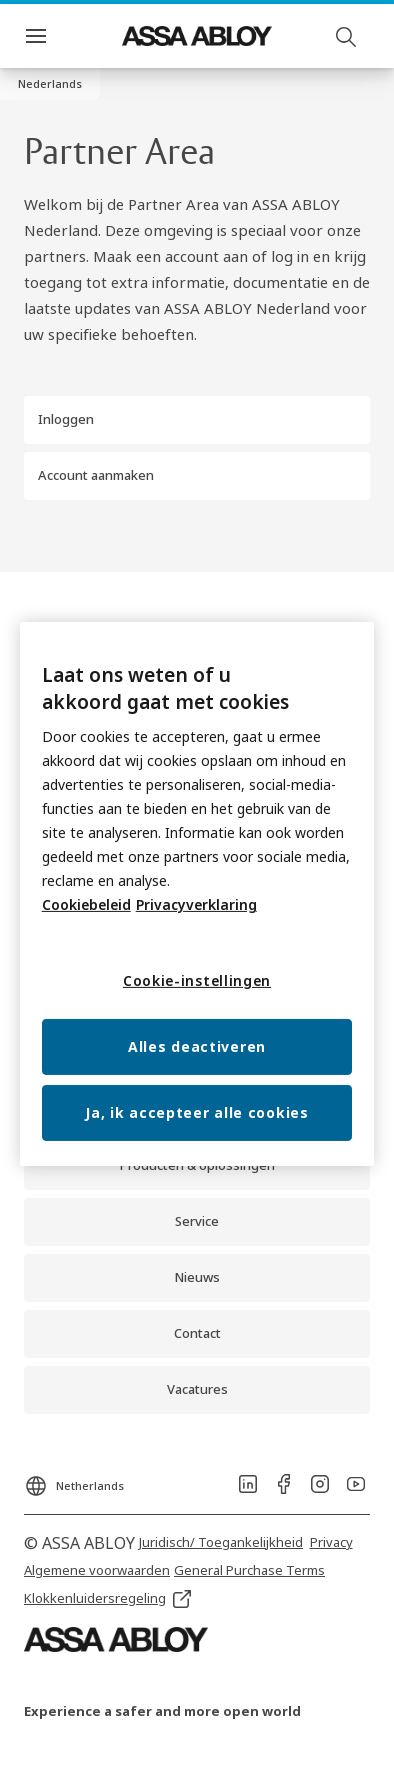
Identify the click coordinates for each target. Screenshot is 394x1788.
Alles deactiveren (197, 1046)
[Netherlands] (74, 1480)
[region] (197, 894)
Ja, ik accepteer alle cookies (196, 1112)
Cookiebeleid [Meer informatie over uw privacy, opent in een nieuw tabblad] (86, 904)
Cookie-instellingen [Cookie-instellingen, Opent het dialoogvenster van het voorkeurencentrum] (197, 980)
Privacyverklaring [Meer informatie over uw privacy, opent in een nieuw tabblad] (196, 904)
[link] (197, 1222)
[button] (50, 84)
